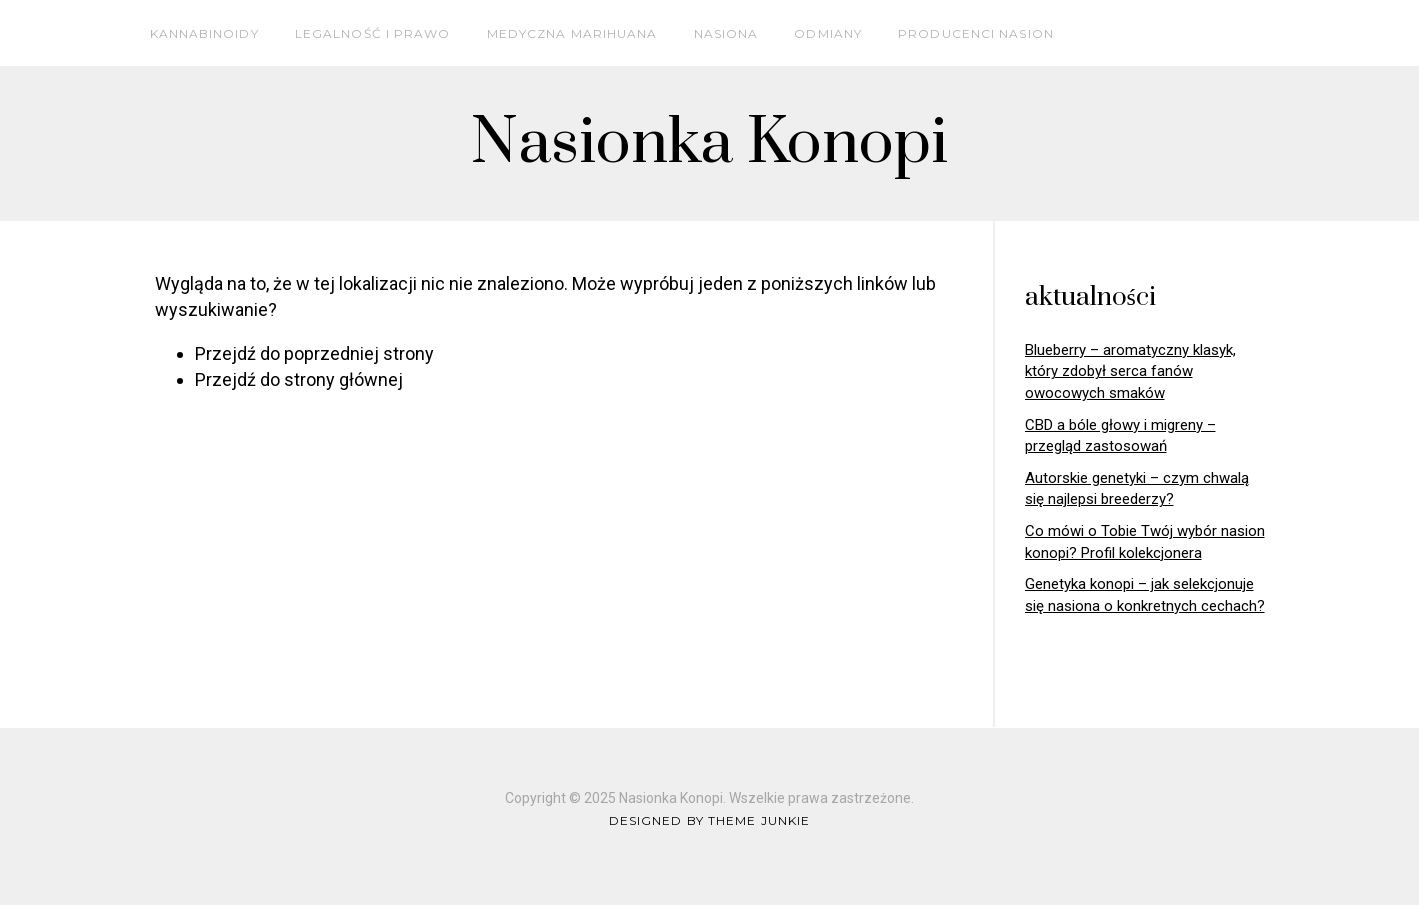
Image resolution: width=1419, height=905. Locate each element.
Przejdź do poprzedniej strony (314, 353)
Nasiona (726, 33)
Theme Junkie (759, 820)
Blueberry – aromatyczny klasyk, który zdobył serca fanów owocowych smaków (1130, 371)
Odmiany (828, 33)
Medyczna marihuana (572, 33)
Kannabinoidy (204, 33)
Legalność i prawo (373, 33)
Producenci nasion (976, 33)
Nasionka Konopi (709, 143)
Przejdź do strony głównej (299, 379)
